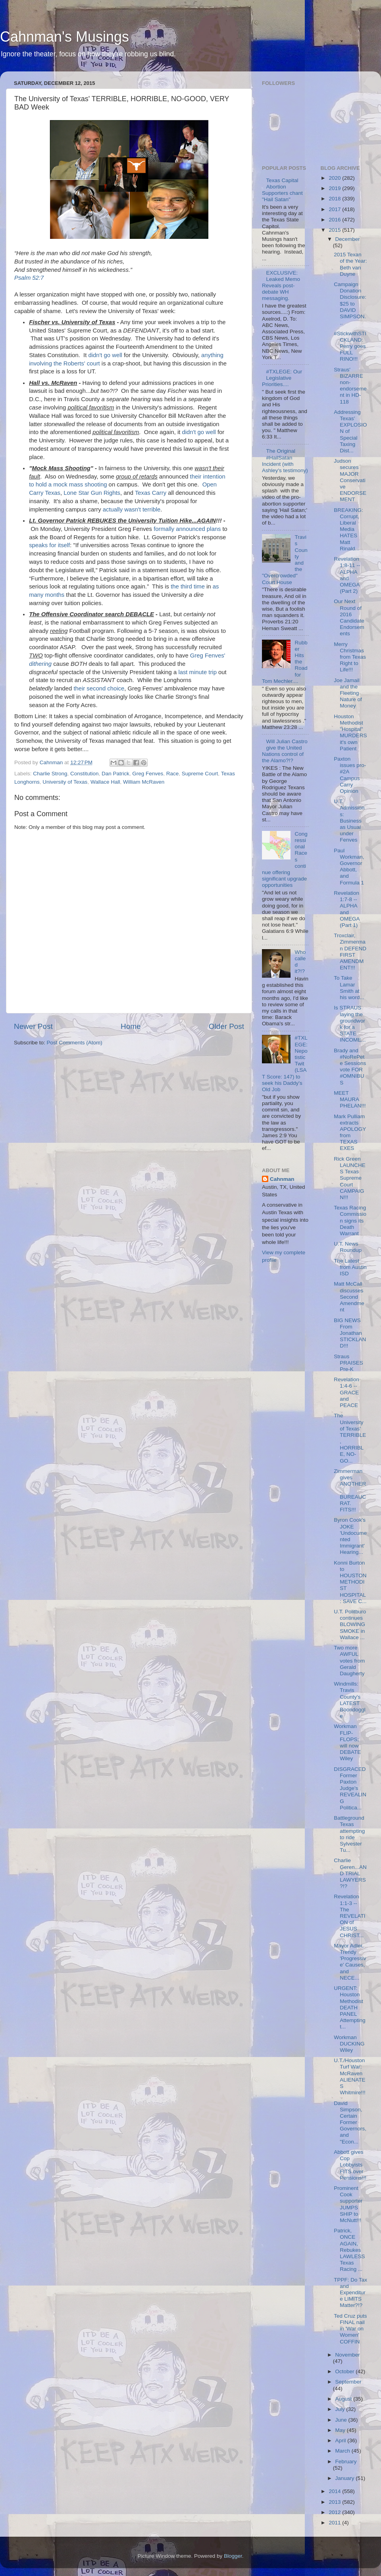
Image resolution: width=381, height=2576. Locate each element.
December (347, 239)
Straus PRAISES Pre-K (348, 1362)
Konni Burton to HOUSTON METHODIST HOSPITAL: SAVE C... (350, 1582)
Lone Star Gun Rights (92, 493)
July (340, 2409)
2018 (335, 199)
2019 (335, 188)
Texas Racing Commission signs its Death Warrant (350, 1220)
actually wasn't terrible (132, 509)
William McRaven (143, 782)
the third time (188, 586)
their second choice (98, 688)
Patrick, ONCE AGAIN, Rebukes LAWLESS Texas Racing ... (349, 2250)
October (345, 2371)
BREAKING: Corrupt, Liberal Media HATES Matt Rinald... (348, 529)
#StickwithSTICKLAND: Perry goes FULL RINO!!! (350, 346)
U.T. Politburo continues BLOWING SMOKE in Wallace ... (350, 1624)
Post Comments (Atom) (74, 1043)
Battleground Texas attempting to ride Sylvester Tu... (349, 1834)
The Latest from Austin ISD (350, 1267)
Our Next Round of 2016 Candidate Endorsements (349, 617)
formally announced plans (187, 529)
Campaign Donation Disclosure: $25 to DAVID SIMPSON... (350, 303)
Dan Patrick (115, 774)
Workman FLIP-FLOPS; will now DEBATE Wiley (347, 1742)
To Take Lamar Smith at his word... (349, 987)
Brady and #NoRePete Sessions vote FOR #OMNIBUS (350, 1067)
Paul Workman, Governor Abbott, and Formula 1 (349, 867)
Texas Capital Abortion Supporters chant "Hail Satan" (282, 190)
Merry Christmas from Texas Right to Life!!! (350, 657)
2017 (335, 209)
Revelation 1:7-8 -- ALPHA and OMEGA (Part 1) (347, 909)
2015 (335, 230)
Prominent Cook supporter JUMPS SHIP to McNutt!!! (348, 2204)
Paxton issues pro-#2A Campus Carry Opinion (350, 775)
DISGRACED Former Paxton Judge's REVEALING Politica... (350, 1788)
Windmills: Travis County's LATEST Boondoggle (350, 1700)
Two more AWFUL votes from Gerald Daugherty (349, 1660)
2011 (335, 2523)
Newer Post (33, 1026)
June (341, 2420)
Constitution (84, 774)
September (348, 2382)
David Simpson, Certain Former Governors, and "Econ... (350, 2122)
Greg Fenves (147, 774)
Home (130, 1026)
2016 (335, 220)
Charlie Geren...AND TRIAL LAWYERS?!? (350, 1873)
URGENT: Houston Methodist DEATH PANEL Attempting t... (350, 2007)
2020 (335, 178)
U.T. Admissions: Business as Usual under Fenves (349, 820)
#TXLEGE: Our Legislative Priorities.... (282, 378)
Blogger (233, 2556)
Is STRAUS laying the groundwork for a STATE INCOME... (350, 1024)
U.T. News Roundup (348, 1247)
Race (172, 774)
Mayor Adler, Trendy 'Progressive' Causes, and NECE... (350, 1962)
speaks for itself (49, 545)
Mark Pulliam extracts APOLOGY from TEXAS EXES (350, 1132)
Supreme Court (200, 774)
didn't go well (105, 355)
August (344, 2399)
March (343, 2451)
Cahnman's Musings (64, 37)
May (341, 2430)
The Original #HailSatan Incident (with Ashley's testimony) (285, 460)
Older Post (226, 1026)
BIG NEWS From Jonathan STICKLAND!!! (350, 1333)
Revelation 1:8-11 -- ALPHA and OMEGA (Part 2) (347, 575)
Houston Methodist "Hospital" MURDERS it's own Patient (350, 732)
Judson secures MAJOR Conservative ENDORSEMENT (350, 480)
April (341, 2440)
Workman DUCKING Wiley (349, 2043)
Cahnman (282, 1179)
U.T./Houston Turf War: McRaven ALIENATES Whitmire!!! (350, 2076)
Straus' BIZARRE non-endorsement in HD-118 (350, 386)
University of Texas (64, 782)
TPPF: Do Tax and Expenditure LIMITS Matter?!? (350, 2293)
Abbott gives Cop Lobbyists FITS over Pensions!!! (350, 2165)
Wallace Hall (105, 782)
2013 (335, 2502)
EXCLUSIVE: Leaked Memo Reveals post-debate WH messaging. (281, 286)
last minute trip (197, 672)
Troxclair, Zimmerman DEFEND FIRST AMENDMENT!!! (350, 951)
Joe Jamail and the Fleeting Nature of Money (348, 693)
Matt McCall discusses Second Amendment (349, 1297)
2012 (335, 2512)
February (346, 2462)
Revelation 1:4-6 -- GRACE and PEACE (346, 1392)
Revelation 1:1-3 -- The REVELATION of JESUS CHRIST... (349, 1916)
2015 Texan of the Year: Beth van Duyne (350, 264)
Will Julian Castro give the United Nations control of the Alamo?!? (285, 751)
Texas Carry (150, 493)
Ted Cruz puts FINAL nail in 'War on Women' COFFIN (350, 2329)
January (345, 2478)
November (347, 2355)
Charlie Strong (50, 774)
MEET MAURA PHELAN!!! (350, 1099)
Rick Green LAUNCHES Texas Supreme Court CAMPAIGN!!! (350, 1178)
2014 (335, 2491)
